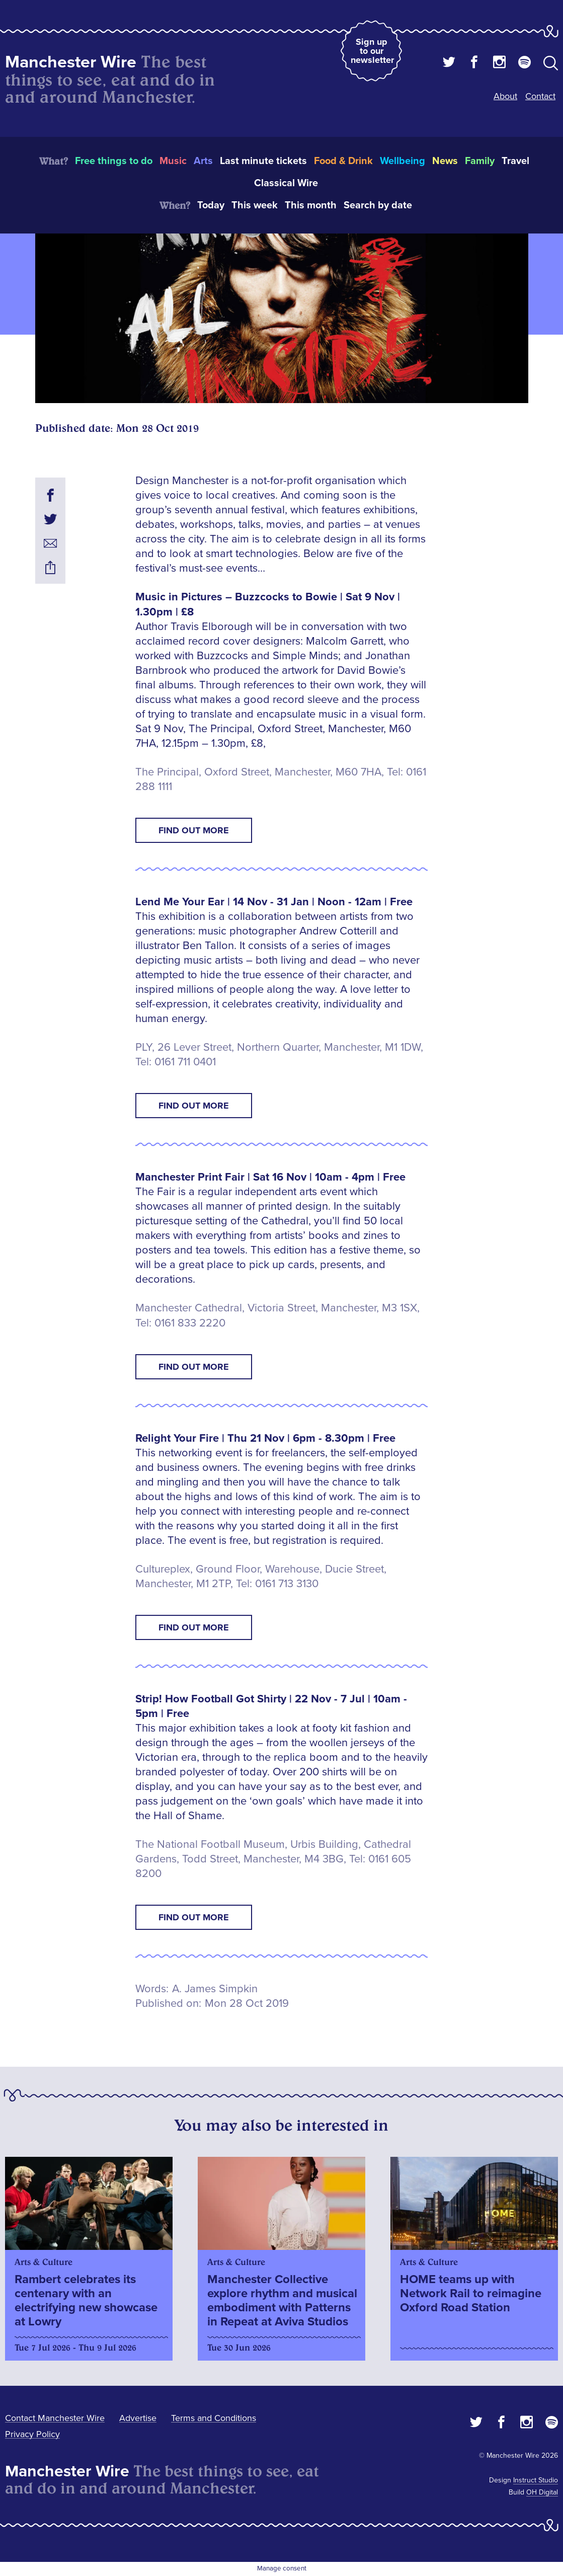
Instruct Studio (535, 2480)
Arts (203, 161)
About (505, 96)
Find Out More (193, 830)
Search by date (378, 205)
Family (480, 161)
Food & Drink (343, 161)
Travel (515, 161)
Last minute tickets (263, 161)
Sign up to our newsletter (372, 50)
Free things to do (113, 161)
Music (173, 161)
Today (210, 205)
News (445, 161)
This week (254, 205)
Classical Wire (286, 183)
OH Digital (542, 2492)
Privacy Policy (32, 2434)
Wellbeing (402, 161)
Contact (540, 96)
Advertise (137, 2418)
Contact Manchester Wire (55, 2418)
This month (311, 205)
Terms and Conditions (213, 2418)
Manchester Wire (70, 62)
